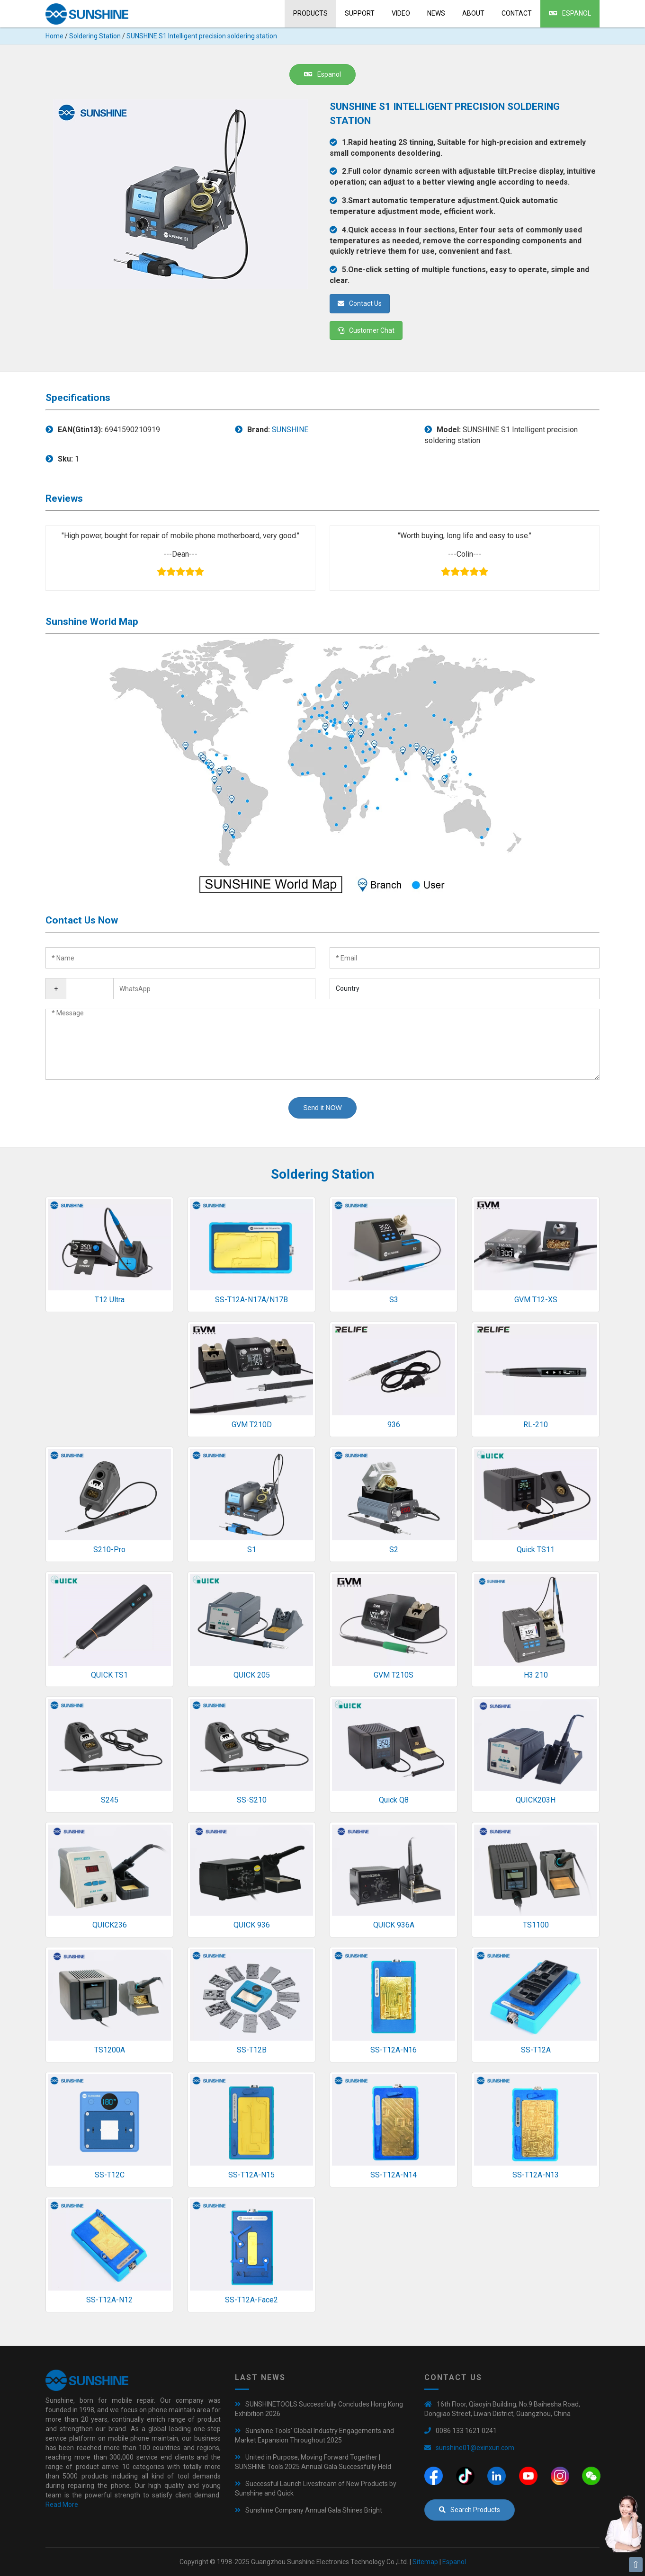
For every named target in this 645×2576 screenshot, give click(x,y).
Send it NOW (322, 1107)
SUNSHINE (290, 429)
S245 (109, 1799)
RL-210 (535, 1424)
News (436, 13)
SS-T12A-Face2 (251, 2299)
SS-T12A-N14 (393, 2174)
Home (54, 36)
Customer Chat (366, 330)
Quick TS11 (536, 1549)
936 (393, 1424)
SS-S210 (252, 1799)
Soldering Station (95, 36)
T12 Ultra (110, 1299)
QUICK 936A (393, 1924)
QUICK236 (109, 1924)
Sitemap (425, 2562)
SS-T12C (110, 2174)
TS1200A (109, 2049)
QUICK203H (535, 1799)
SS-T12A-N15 (251, 2174)
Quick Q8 (394, 1799)
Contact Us (360, 303)
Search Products (469, 2510)
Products (310, 13)
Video (401, 13)
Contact (517, 13)
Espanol (570, 13)
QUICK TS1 (109, 1674)
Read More (61, 2504)
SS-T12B (252, 2049)
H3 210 (536, 1674)
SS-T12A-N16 (393, 2049)
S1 (251, 1549)
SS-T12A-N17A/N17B (251, 1299)
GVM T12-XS (535, 1299)
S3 (393, 1299)
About (473, 13)
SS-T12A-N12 (109, 2299)
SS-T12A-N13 (535, 2174)
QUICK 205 (251, 1674)
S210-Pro (109, 1549)
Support (360, 13)
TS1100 (536, 1924)
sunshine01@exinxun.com (475, 2448)
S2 (393, 1549)
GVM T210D (252, 1424)
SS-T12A (536, 2049)
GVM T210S (393, 1674)
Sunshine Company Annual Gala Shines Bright (313, 2510)
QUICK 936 (251, 1924)
